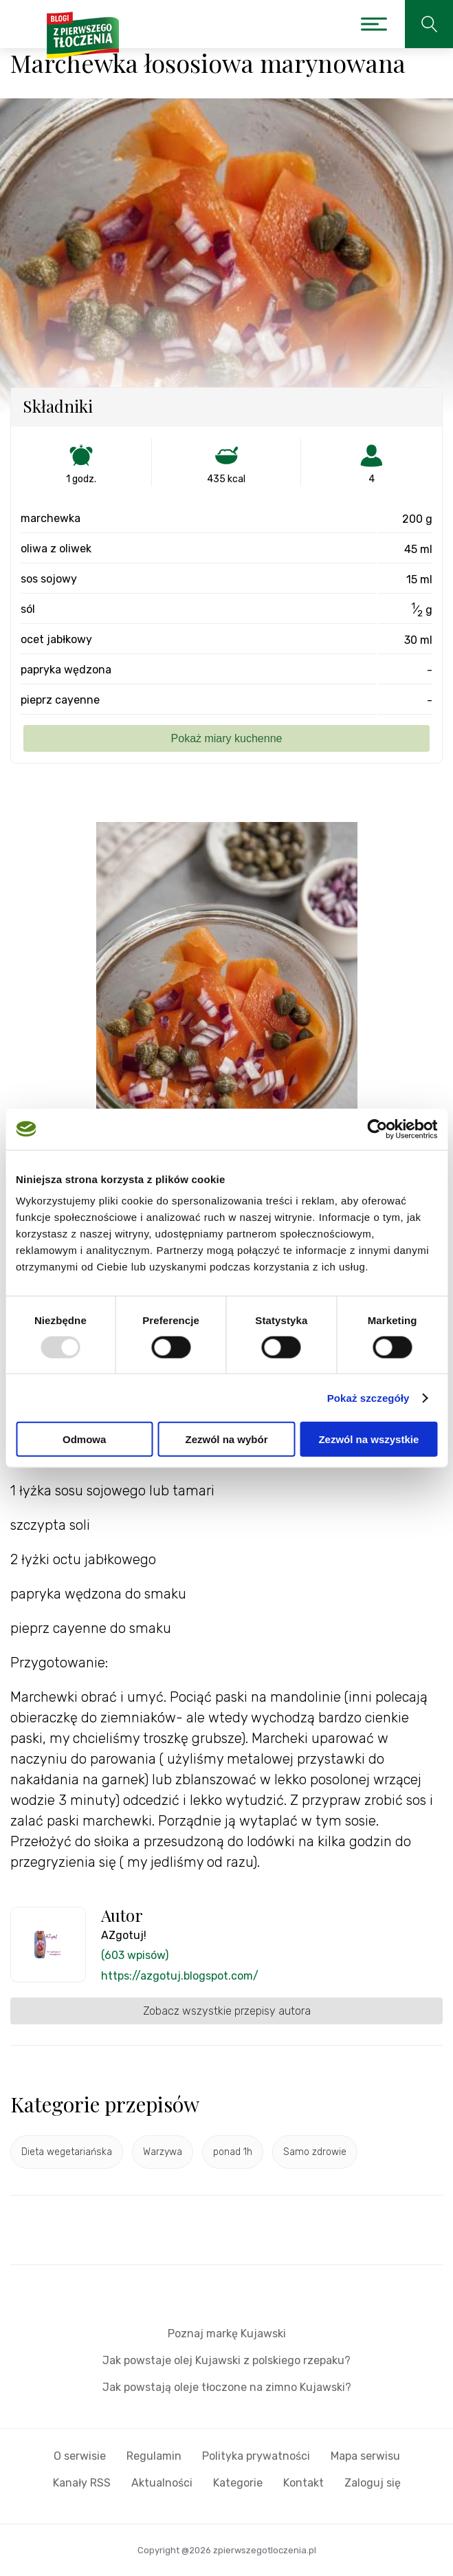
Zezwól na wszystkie (368, 1439)
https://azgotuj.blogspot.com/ (179, 1975)
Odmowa (84, 1439)
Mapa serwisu (365, 2456)
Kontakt (303, 2482)
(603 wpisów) (134, 1955)
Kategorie (238, 2482)
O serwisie (80, 2456)
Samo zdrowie (314, 2152)
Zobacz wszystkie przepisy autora (227, 2010)
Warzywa (162, 2152)
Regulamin (153, 2456)
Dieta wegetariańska (66, 2152)
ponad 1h (232, 2152)
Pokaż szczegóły (368, 1397)
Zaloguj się (372, 2482)
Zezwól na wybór (227, 1439)
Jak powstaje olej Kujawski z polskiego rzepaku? (226, 2360)
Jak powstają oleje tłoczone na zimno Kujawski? (226, 2387)
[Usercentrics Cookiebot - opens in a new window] (377, 1128)
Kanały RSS (82, 2482)
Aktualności (161, 2482)
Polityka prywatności (256, 2456)
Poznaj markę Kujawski (227, 2333)
